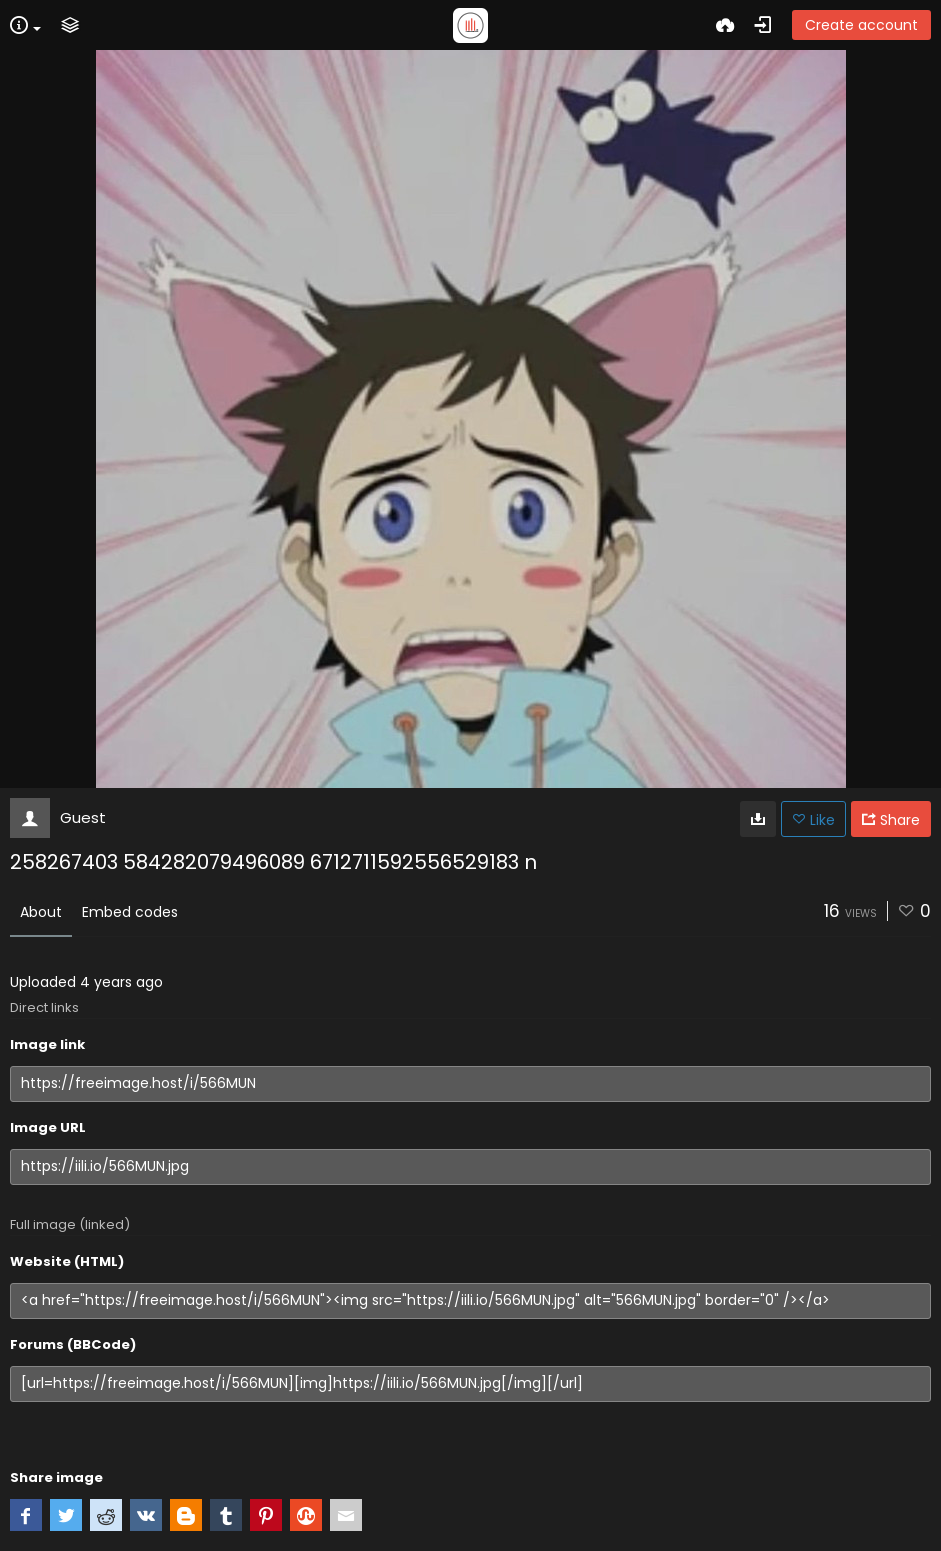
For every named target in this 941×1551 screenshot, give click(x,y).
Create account (861, 25)
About (41, 912)
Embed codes (130, 912)
